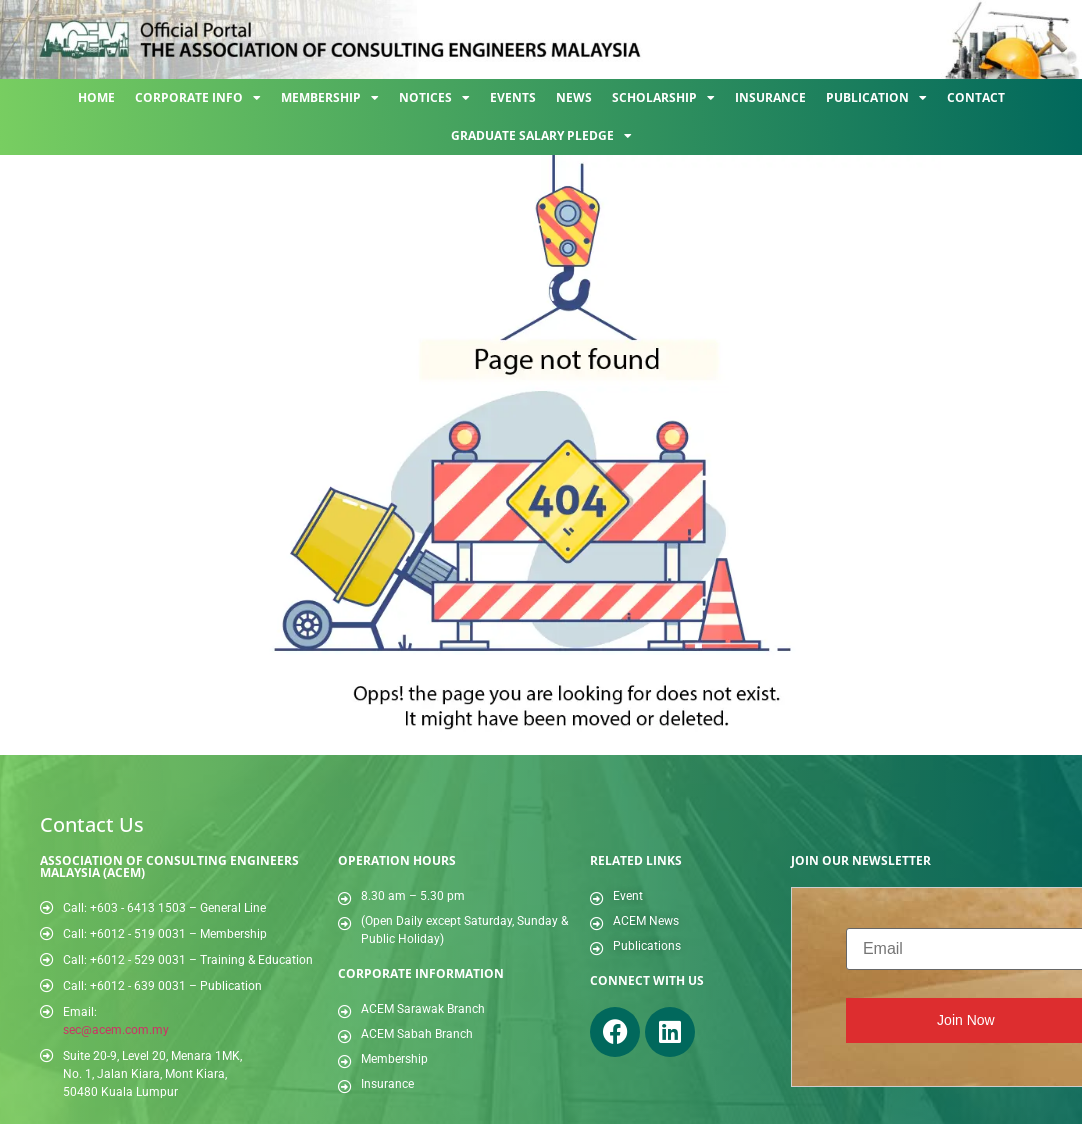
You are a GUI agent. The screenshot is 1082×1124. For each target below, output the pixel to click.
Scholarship (663, 98)
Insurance (770, 97)
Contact (976, 97)
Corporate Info (198, 98)
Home (96, 97)
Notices (434, 98)
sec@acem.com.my (116, 1030)
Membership (330, 98)
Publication (876, 98)
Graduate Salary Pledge (541, 136)
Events (513, 97)
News (574, 97)
